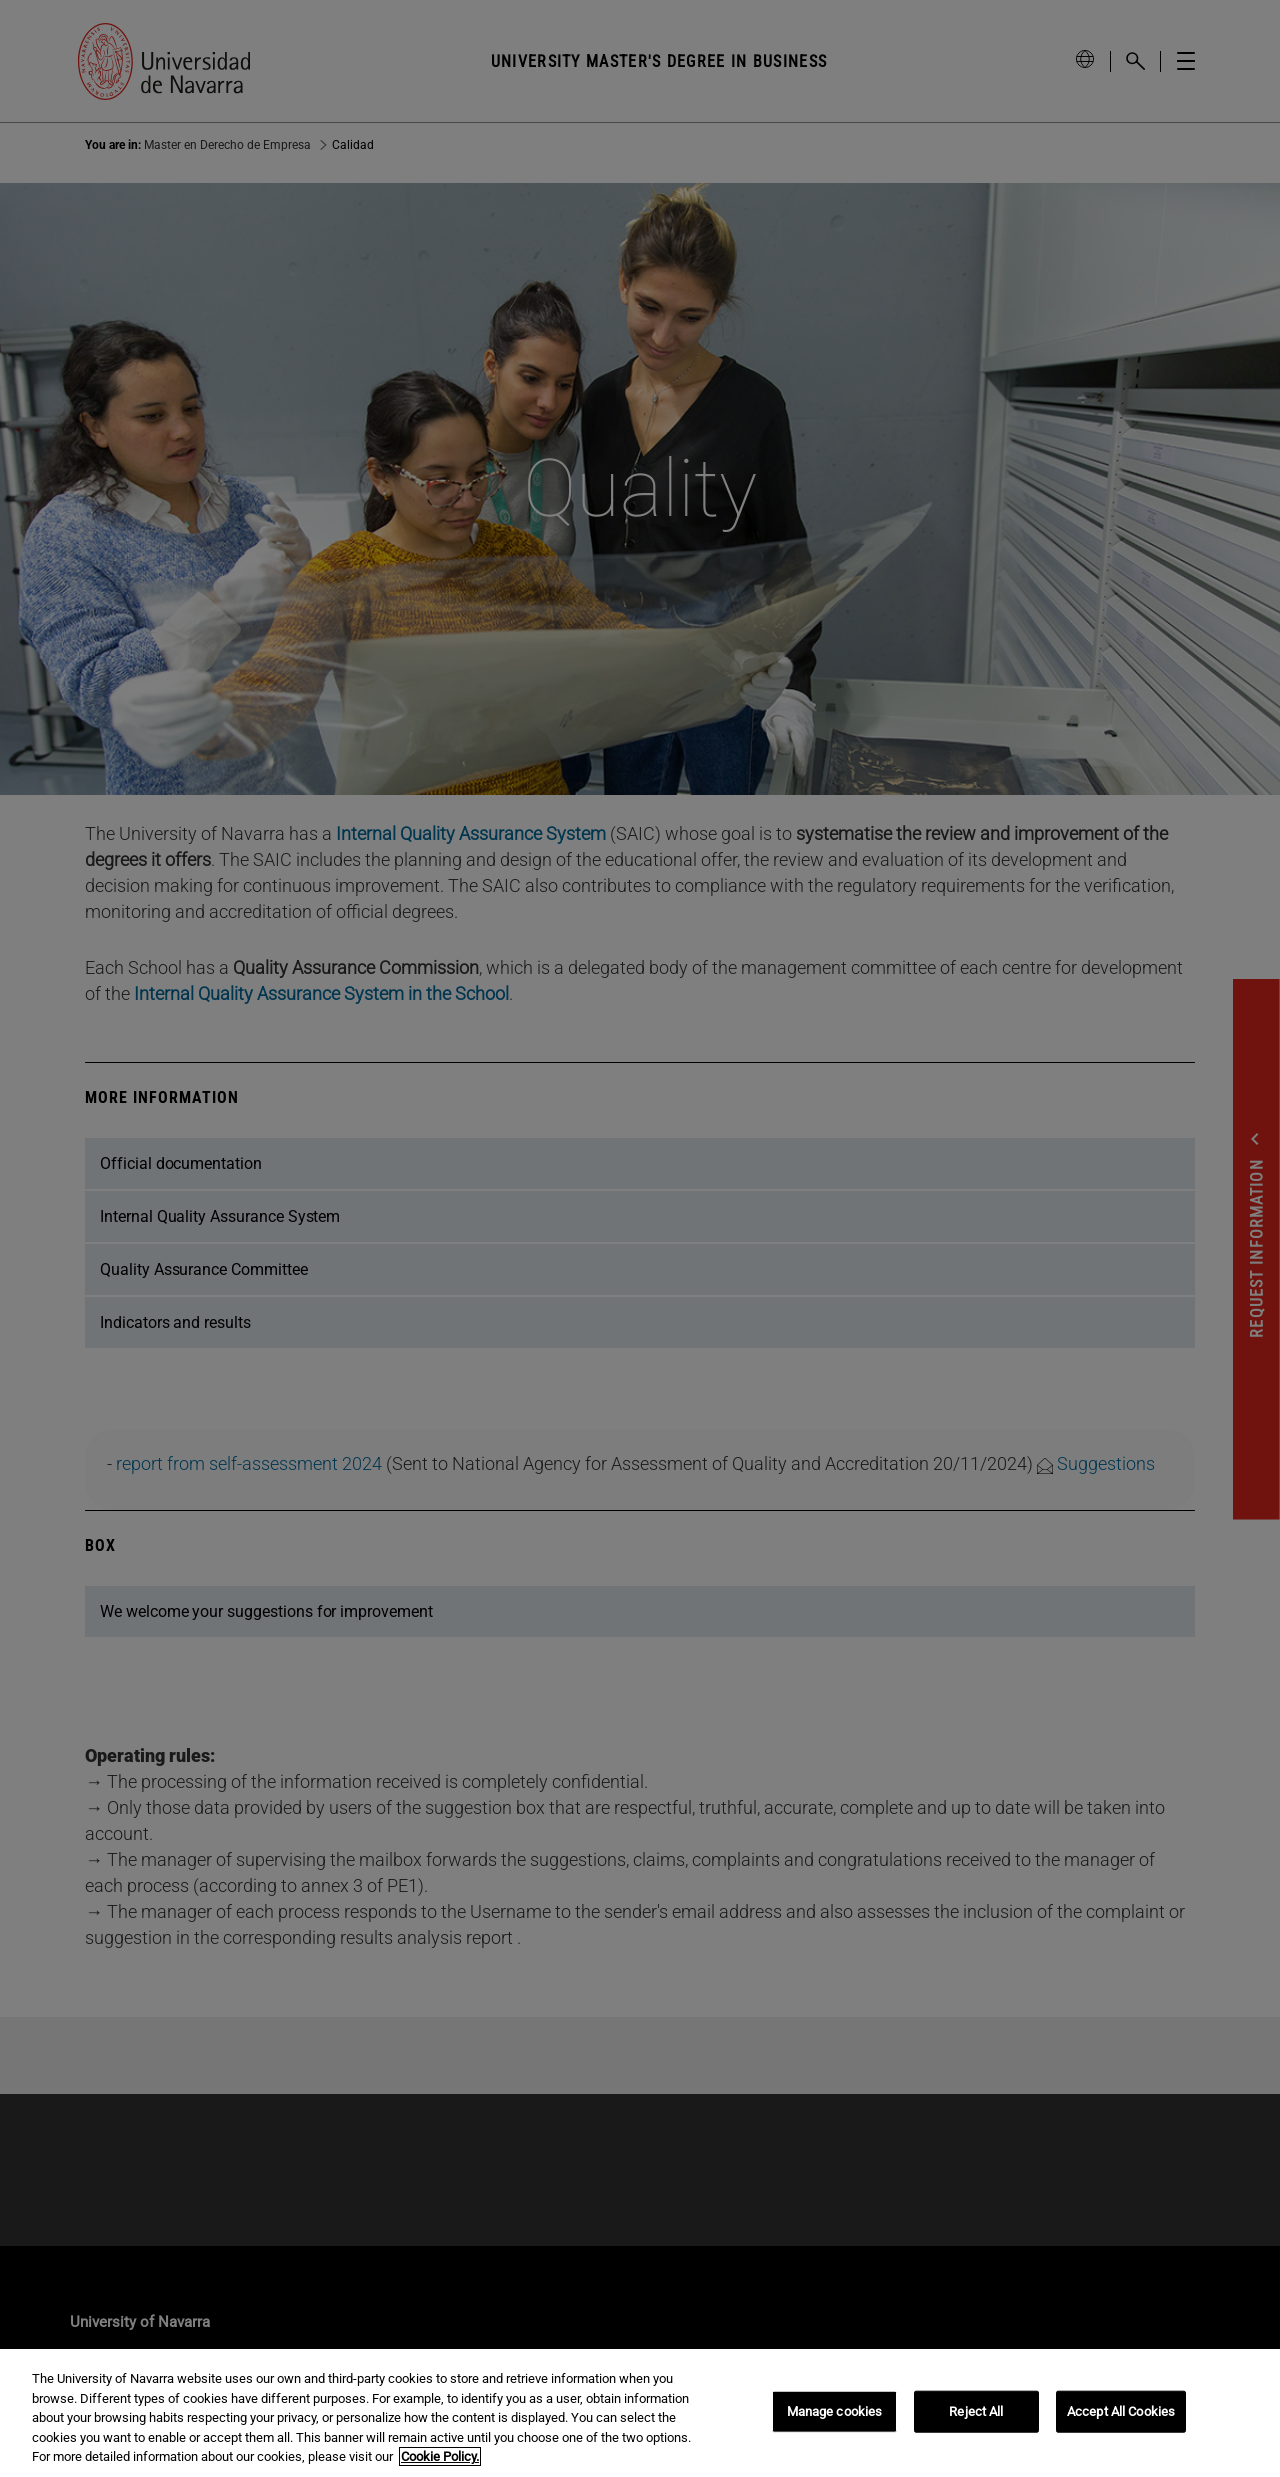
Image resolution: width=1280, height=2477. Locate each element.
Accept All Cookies (1121, 2411)
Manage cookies (835, 2411)
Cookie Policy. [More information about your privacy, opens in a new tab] (440, 2456)
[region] (640, 2413)
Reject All (976, 2411)
